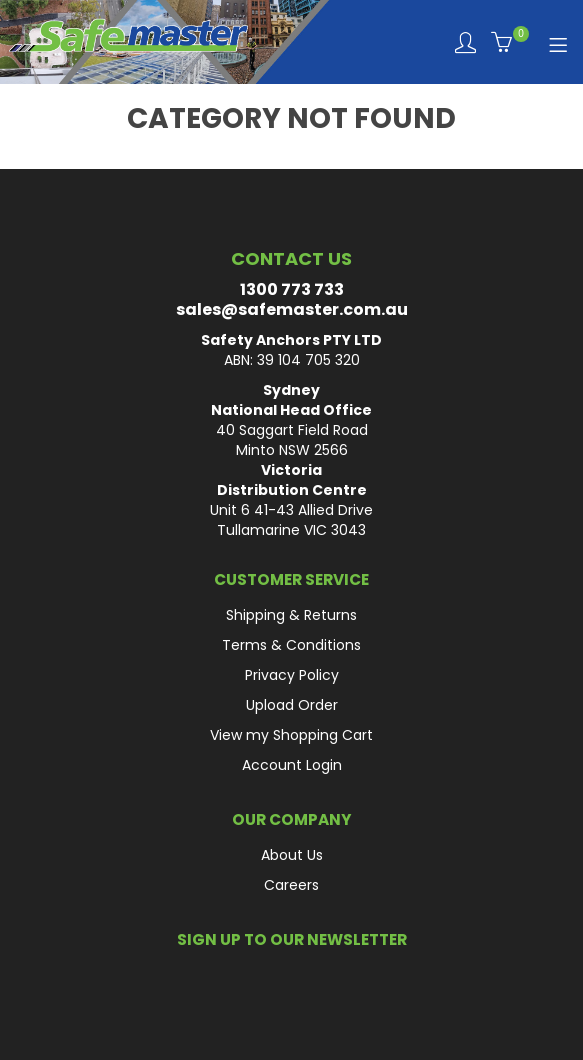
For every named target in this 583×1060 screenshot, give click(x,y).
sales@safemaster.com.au (292, 309)
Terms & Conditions (291, 645)
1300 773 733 (292, 289)
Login (465, 42)
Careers (291, 885)
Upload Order (292, 705)
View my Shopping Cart (291, 735)
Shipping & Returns (291, 615)
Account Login (292, 765)
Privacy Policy (292, 675)
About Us (292, 855)
